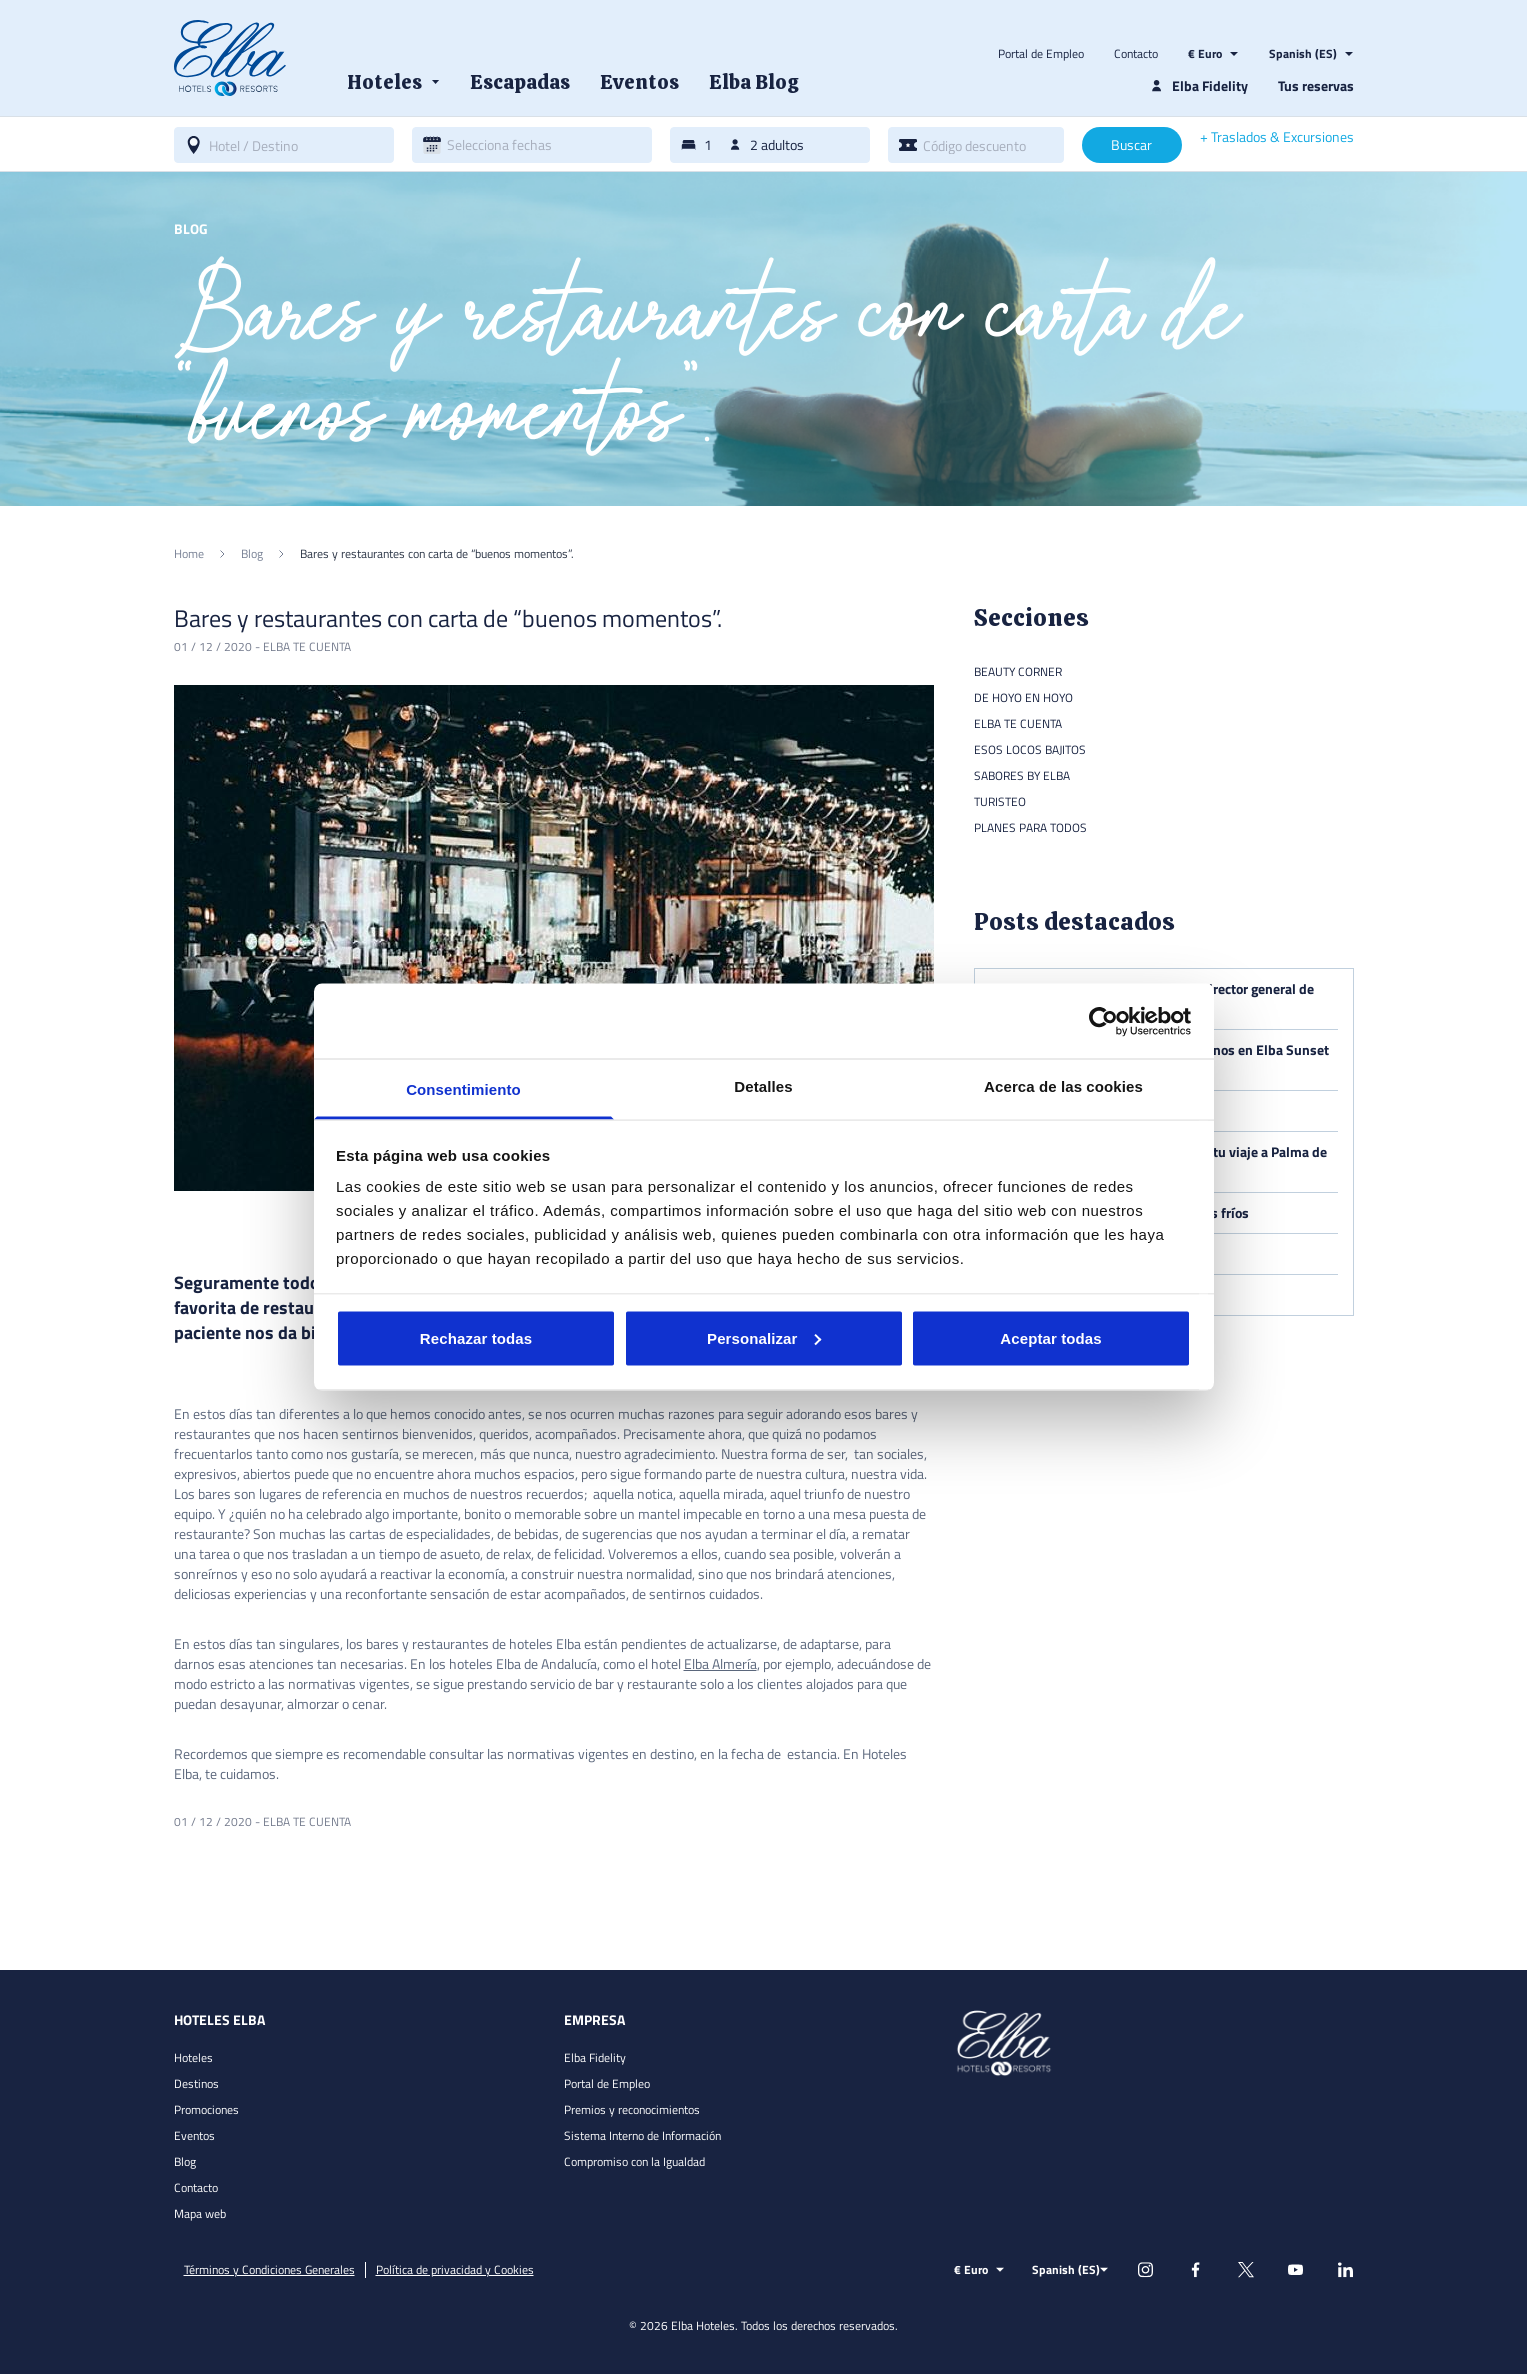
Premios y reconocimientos (632, 2109)
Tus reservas (1316, 85)
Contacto (1136, 54)
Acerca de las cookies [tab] (1063, 1086)
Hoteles (193, 2057)
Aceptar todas (1050, 1337)
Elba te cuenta (307, 646)
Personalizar (764, 1337)
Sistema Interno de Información (642, 2135)
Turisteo (1000, 801)
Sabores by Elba (1022, 775)
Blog (185, 2161)
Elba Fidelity (595, 2057)
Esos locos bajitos (1030, 749)
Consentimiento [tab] (463, 1089)
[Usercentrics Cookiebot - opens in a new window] (1103, 1021)
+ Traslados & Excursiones (1277, 137)
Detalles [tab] (763, 1086)
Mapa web (200, 2213)
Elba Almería (720, 1663)
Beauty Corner (1018, 671)
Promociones (206, 2109)
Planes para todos (1030, 827)
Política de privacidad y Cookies (455, 2270)
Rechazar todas (476, 1337)
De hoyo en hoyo (1023, 697)
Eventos (194, 2135)
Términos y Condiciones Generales (269, 2270)
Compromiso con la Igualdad (634, 2161)
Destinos (196, 2083)
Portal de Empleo (1041, 54)
